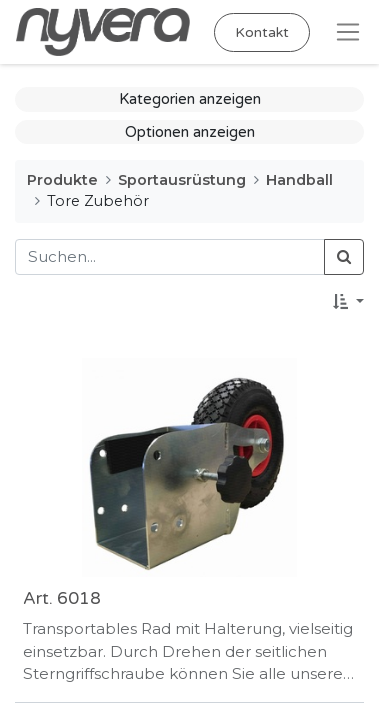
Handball (299, 180)
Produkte (62, 180)
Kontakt (262, 32)
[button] (348, 302)
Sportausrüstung (182, 180)
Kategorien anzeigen (190, 99)
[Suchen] (344, 257)
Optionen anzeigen (190, 132)
